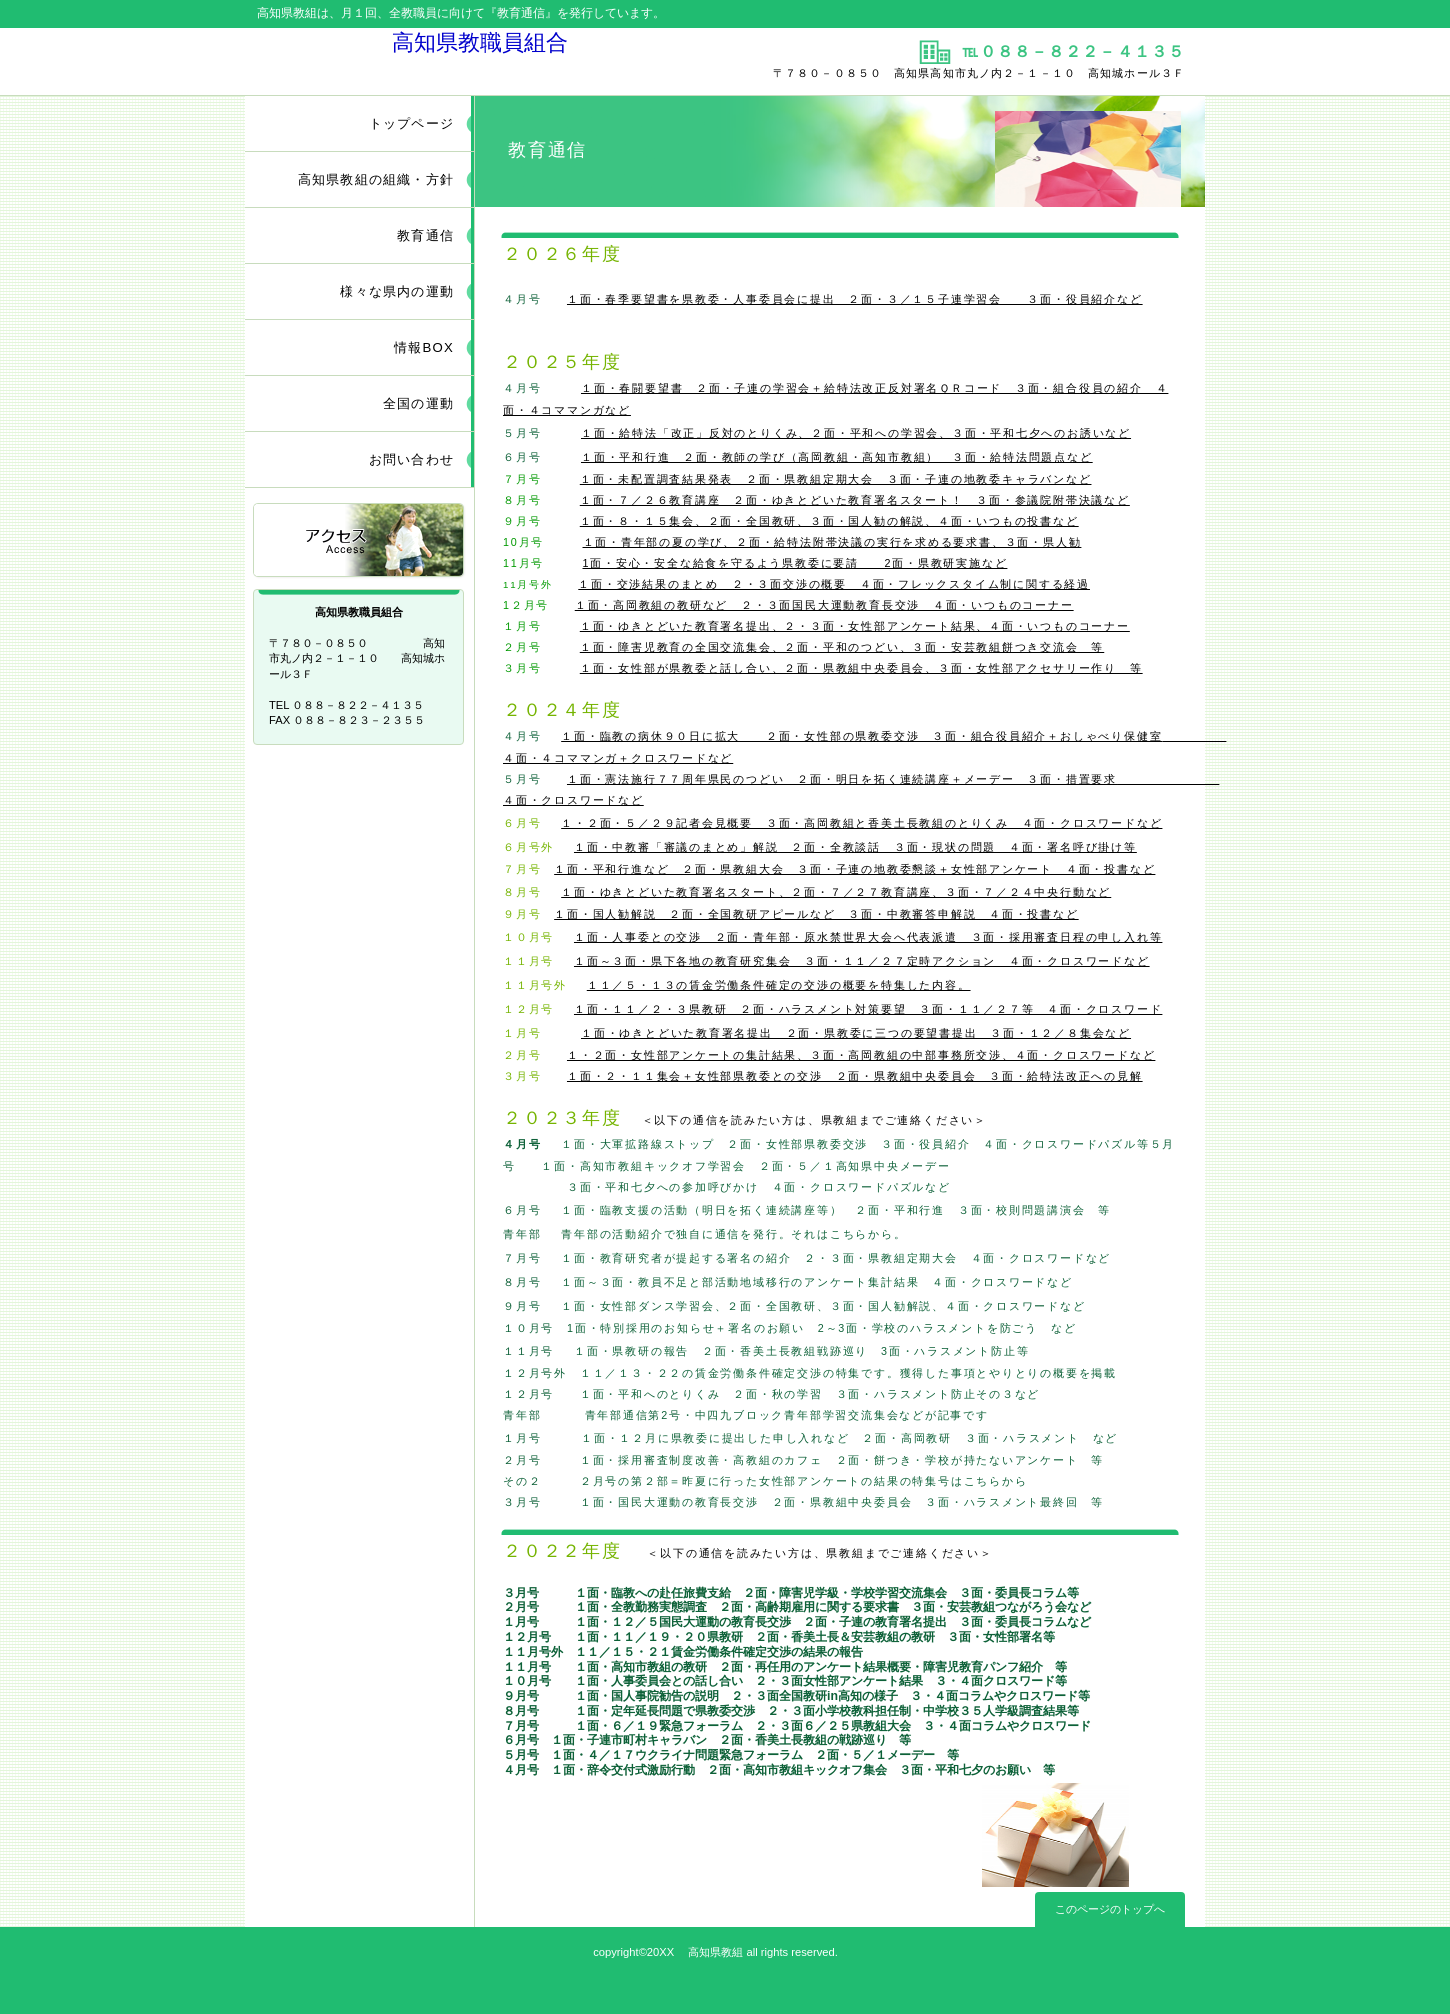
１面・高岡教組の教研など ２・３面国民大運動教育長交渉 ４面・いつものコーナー (824, 605)
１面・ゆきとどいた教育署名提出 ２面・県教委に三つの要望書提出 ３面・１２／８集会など (856, 1033)
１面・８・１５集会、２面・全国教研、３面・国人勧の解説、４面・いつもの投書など (829, 521)
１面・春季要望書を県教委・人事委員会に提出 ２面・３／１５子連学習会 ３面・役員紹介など (855, 299)
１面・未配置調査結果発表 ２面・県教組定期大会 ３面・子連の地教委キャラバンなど (836, 479)
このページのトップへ (1110, 1909)
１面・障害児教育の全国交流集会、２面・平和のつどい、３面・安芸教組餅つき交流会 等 (842, 647)
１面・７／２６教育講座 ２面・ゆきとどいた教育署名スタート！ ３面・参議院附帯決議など (855, 500)
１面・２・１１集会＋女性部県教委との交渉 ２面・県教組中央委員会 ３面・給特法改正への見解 (855, 1076)
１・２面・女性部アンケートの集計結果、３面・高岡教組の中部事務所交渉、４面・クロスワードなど (861, 1055)
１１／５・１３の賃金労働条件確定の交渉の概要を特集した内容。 (779, 985)
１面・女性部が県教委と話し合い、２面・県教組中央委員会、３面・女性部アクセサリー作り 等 (861, 668)
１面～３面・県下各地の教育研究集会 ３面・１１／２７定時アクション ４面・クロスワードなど (862, 961)
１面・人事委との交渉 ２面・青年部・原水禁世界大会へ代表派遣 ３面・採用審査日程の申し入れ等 (868, 937)
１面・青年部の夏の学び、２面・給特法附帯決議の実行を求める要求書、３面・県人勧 (832, 542)
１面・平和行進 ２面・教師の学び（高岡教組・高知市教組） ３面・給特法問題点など (837, 457)
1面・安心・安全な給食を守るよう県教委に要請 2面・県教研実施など (795, 563)
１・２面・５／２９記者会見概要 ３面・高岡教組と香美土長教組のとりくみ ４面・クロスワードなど (861, 823)
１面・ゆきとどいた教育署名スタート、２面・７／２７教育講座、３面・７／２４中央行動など (836, 892)
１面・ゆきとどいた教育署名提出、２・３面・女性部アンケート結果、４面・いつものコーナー (855, 626)
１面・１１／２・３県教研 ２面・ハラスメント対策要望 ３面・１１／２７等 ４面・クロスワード (868, 1009)
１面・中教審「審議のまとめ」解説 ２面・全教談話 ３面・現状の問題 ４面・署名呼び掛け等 (855, 847)
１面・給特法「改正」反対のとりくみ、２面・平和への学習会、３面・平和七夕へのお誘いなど (856, 433)
